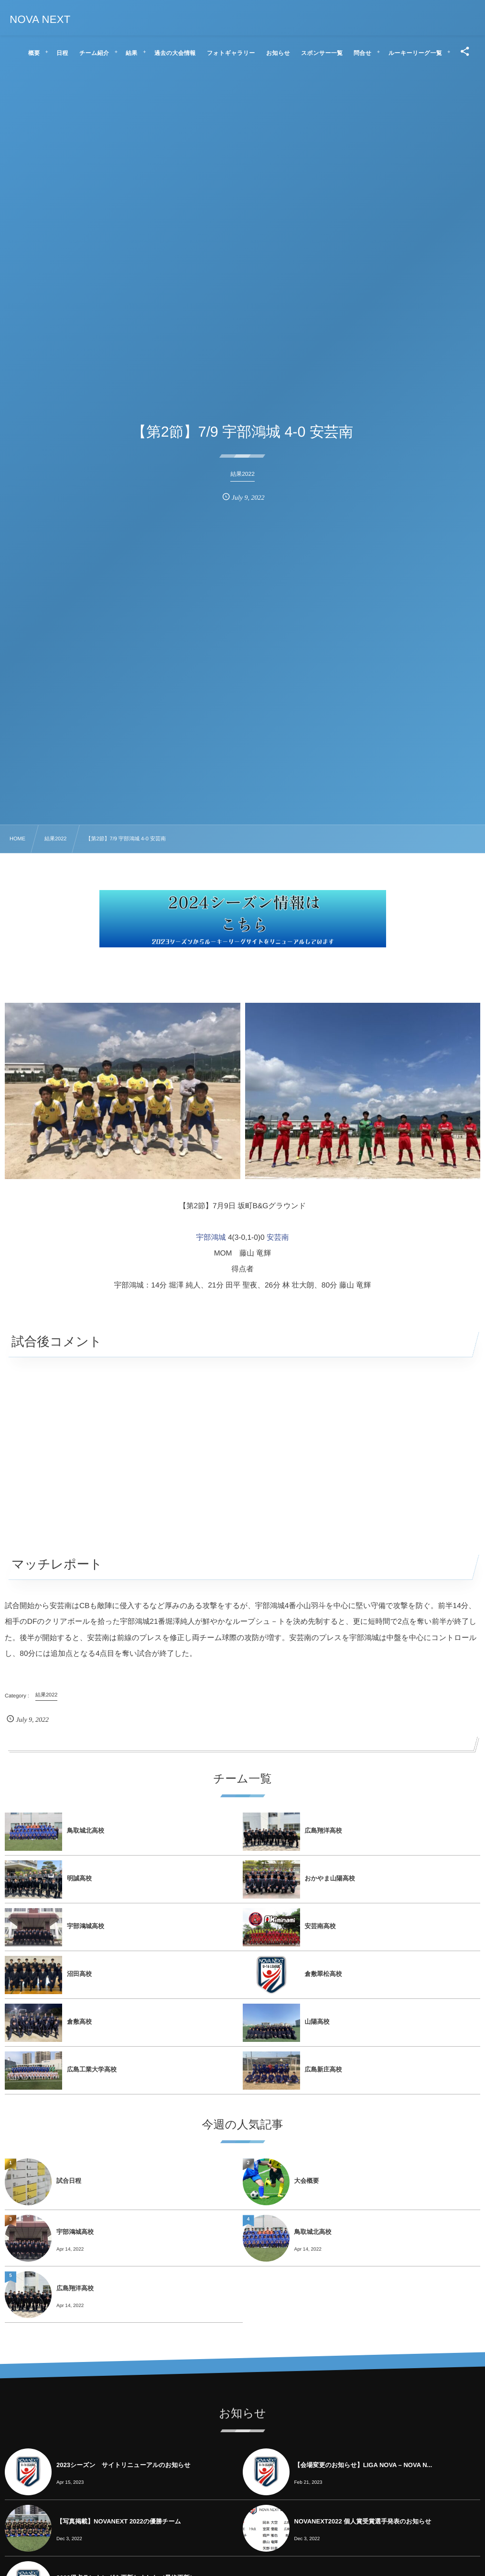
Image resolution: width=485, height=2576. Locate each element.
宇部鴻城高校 (85, 1926)
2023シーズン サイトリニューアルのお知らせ (123, 2465)
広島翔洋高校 (323, 1830)
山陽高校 (317, 2021)
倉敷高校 (79, 2021)
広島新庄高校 (323, 2069)
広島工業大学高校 (92, 2069)
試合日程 (68, 2180)
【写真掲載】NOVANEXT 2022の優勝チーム (118, 2521)
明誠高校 (79, 1878)
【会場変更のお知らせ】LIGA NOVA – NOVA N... (363, 2465)
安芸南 (278, 1238)
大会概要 (306, 2180)
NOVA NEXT (40, 19)
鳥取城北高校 (85, 1830)
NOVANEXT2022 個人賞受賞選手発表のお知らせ (362, 2521)
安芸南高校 (320, 1926)
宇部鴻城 (211, 1238)
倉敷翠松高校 (323, 1973)
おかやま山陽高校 (330, 1878)
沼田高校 (79, 1973)
